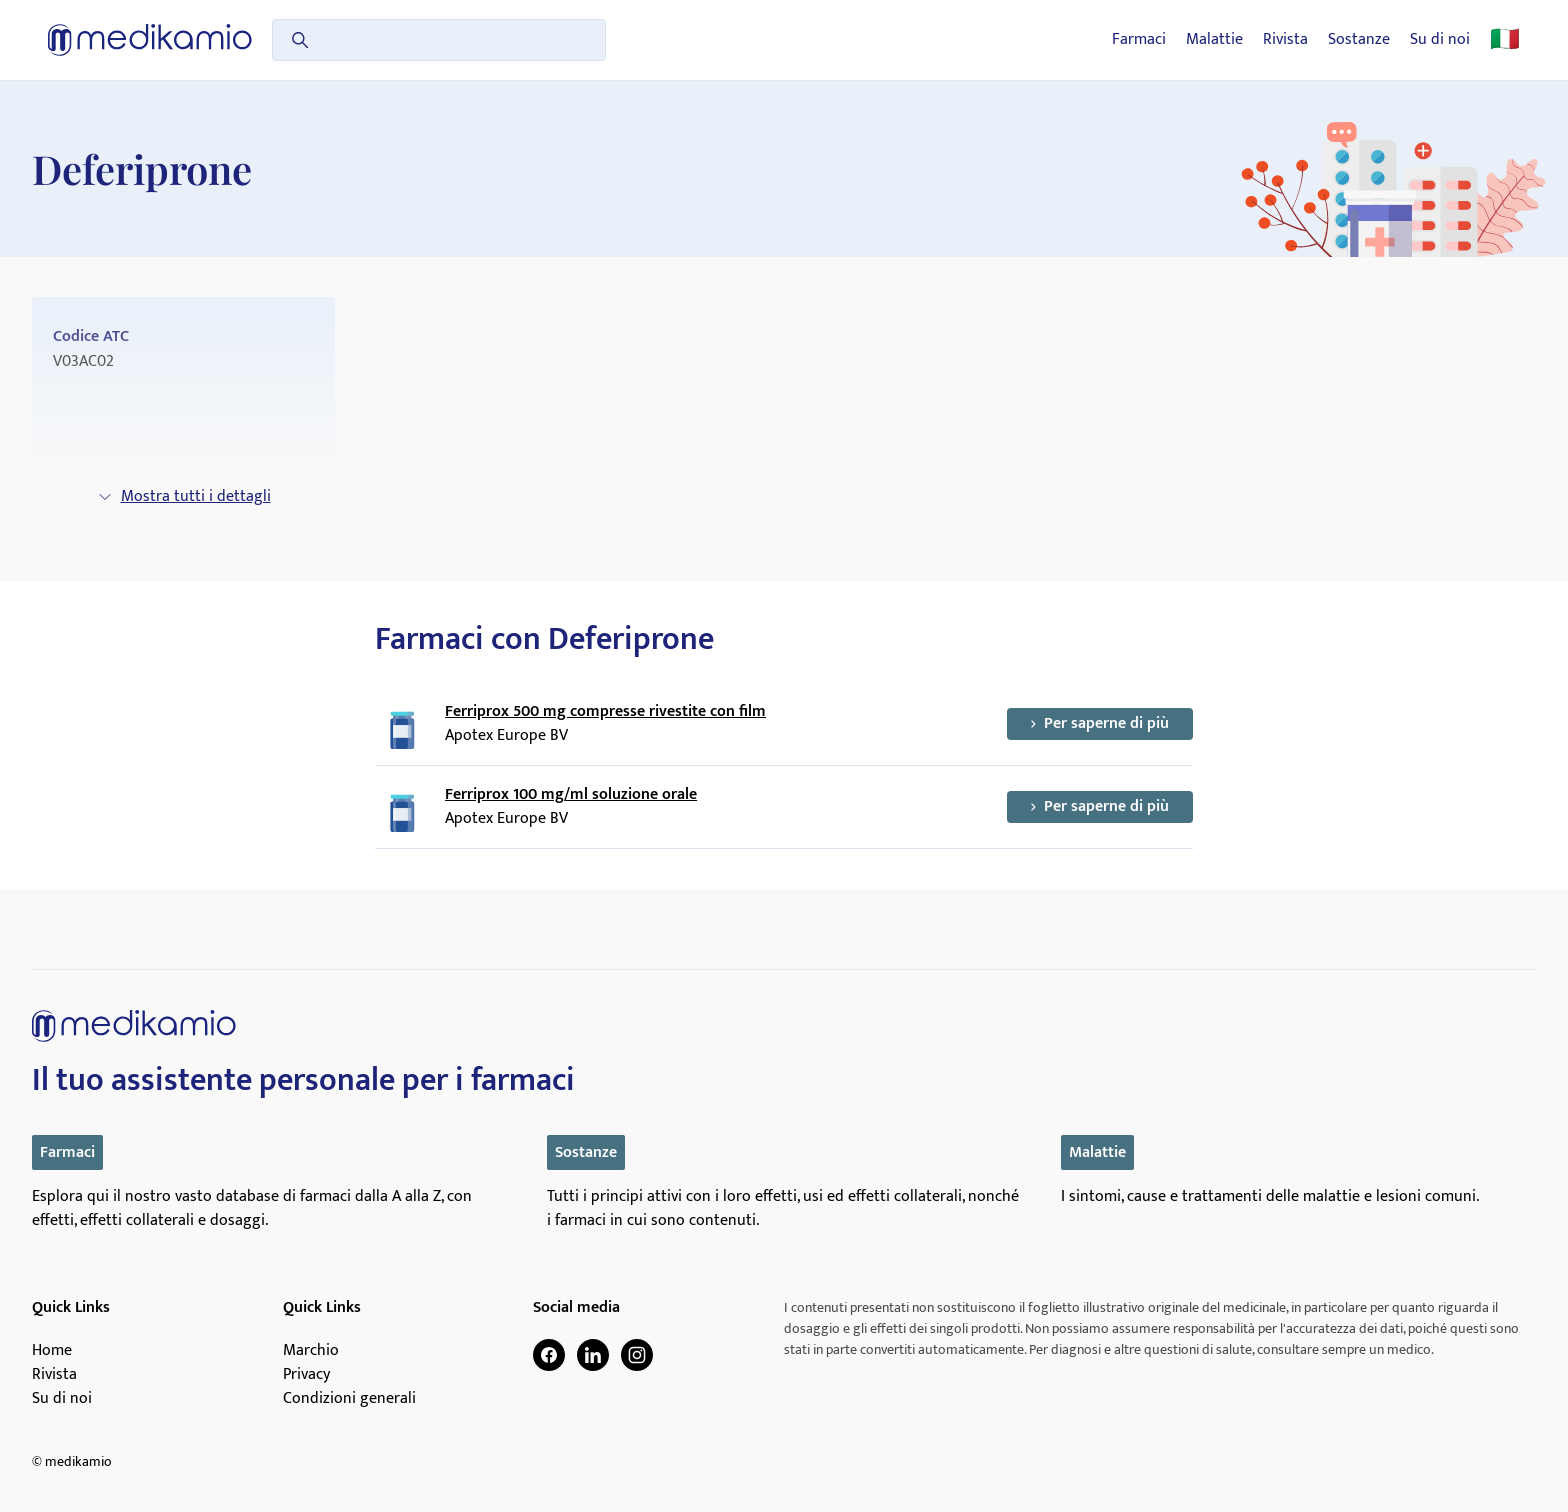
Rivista (1285, 40)
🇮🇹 (1505, 40)
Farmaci (1139, 40)
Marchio (311, 1351)
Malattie (1214, 40)
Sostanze (1359, 40)
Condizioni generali (349, 1399)
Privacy (306, 1375)
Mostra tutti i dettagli (184, 496)
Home (52, 1351)
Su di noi (1440, 40)
